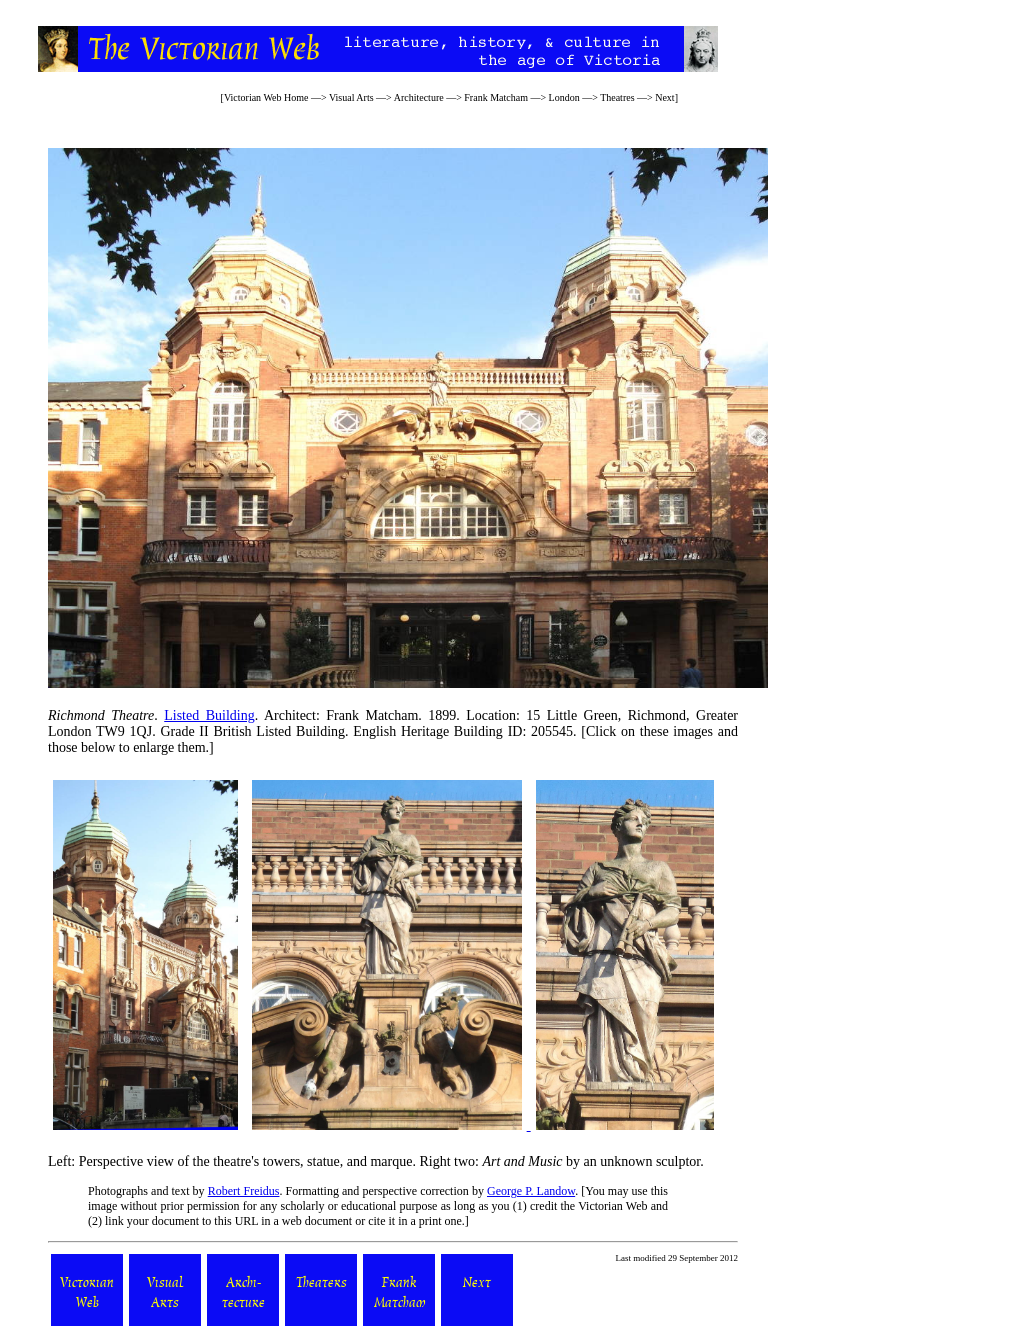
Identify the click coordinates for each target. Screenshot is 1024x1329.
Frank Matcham (496, 97)
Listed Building (209, 715)
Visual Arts (351, 97)
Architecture (419, 97)
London (564, 97)
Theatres (617, 97)
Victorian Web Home (266, 97)
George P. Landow (531, 1191)
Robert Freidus (244, 1191)
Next (664, 97)
